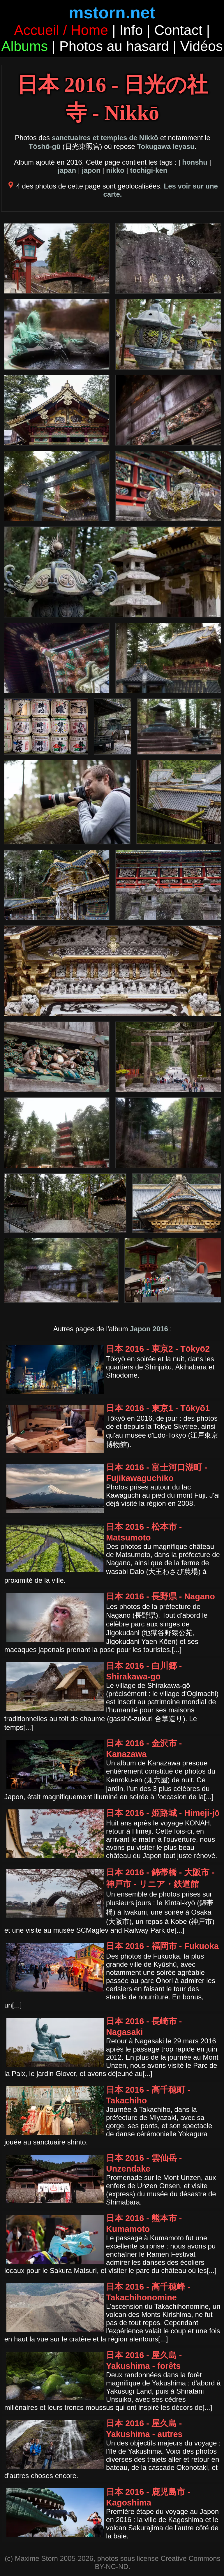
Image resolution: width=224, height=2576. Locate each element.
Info (131, 30)
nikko (115, 170)
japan (67, 170)
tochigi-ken (148, 170)
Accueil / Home (61, 30)
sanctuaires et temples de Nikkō (105, 138)
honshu (194, 162)
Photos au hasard (114, 46)
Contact (178, 30)
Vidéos (201, 46)
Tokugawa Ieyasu (166, 146)
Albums (24, 46)
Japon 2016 (149, 1329)
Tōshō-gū (45, 146)
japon (91, 170)
